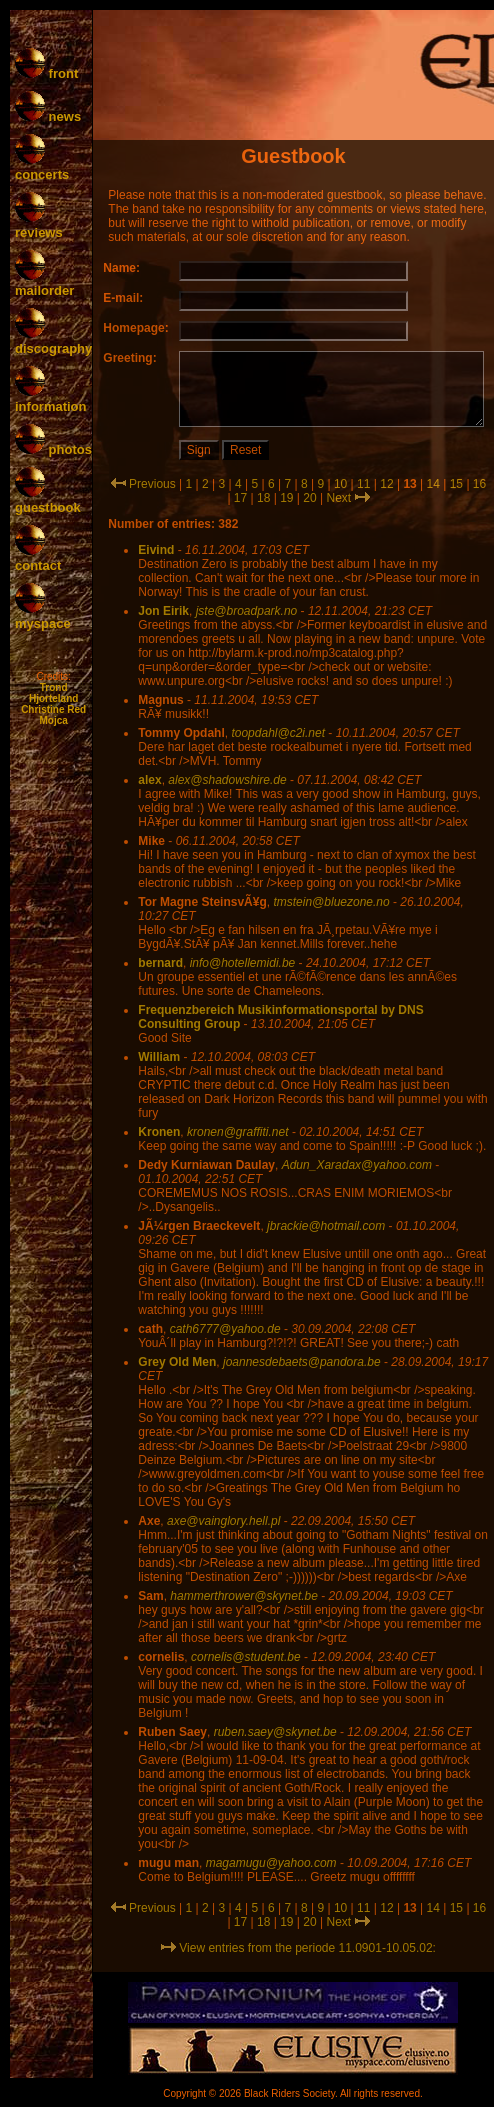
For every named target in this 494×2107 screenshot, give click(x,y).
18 (263, 498)
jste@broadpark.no (247, 611)
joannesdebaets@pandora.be (302, 1362)
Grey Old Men (177, 1362)
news (48, 116)
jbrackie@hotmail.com (326, 1226)
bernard (160, 963)
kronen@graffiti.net (238, 1132)
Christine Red (53, 709)
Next (338, 498)
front (46, 73)
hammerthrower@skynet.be (244, 1596)
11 (363, 484)
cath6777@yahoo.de (225, 1329)
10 (340, 484)
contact (38, 558)
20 (309, 498)
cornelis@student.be (246, 1657)
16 (479, 484)
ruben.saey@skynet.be (275, 1732)
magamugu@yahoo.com (271, 1863)
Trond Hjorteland (53, 693)
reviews (39, 225)
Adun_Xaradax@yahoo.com (357, 1165)
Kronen (159, 1132)
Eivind (156, 550)
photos (53, 449)
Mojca (53, 720)
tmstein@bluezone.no (331, 902)
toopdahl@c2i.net (278, 733)
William (159, 1057)
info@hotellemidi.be (243, 963)
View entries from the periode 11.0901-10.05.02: (298, 1948)
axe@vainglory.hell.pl (223, 1521)
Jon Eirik (163, 611)
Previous (152, 484)
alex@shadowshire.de (227, 780)
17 (240, 498)
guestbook (48, 500)
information (51, 399)
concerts (42, 167)
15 (456, 484)
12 (386, 484)
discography (53, 341)
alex (149, 780)
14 (433, 484)
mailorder (44, 283)
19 (286, 498)
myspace (43, 616)
